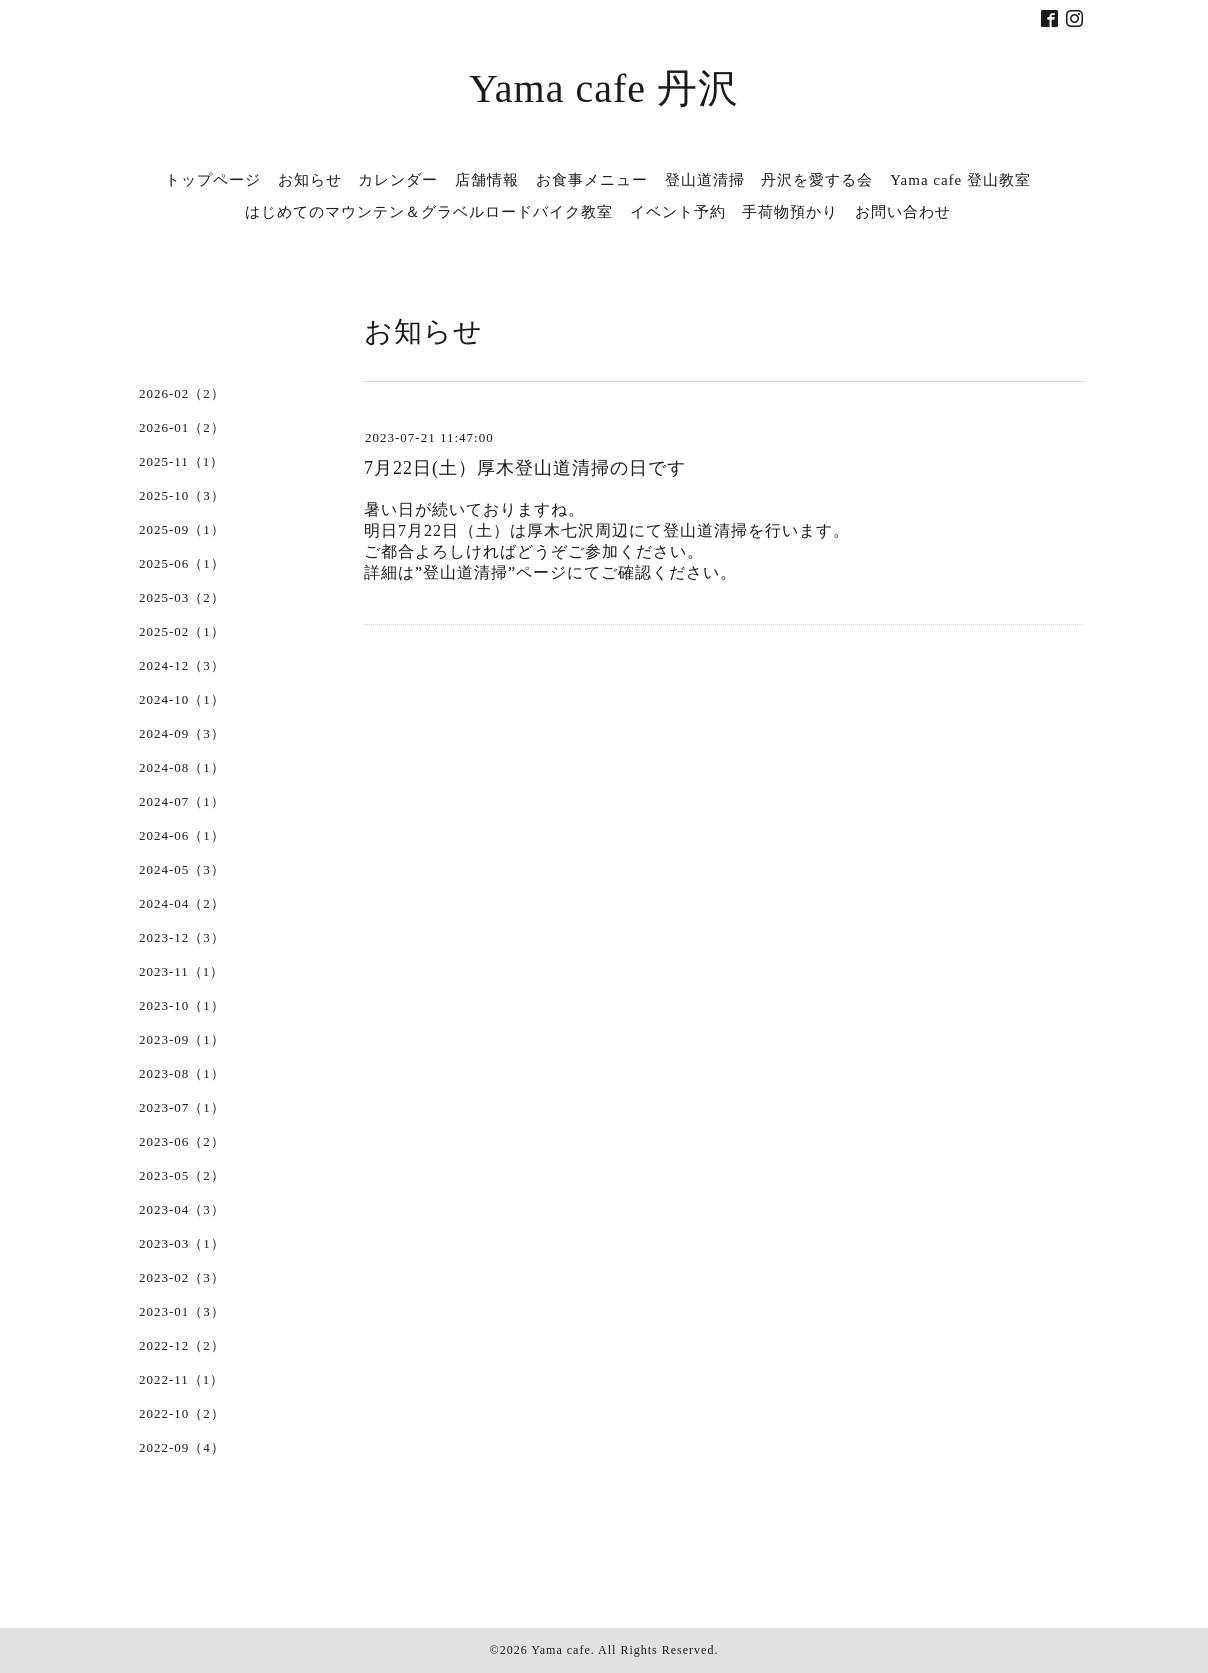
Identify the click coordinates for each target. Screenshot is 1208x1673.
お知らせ (310, 180)
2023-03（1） (182, 1243)
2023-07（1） (182, 1107)
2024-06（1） (182, 835)
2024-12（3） (182, 665)
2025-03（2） (182, 597)
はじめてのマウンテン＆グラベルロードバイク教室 (429, 212)
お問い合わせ (903, 212)
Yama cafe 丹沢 (604, 88)
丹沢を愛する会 (817, 180)
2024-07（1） (182, 801)
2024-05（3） (182, 869)
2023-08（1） (182, 1073)
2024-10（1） (182, 699)
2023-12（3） (182, 937)
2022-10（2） (182, 1413)
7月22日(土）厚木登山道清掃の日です (525, 468)
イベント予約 (678, 212)
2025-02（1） (182, 631)
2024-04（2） (182, 903)
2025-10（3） (182, 495)
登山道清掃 (705, 180)
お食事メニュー (592, 180)
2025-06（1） (182, 563)
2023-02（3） (182, 1277)
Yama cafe (560, 1650)
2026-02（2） (182, 393)
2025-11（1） (181, 461)
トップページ (213, 180)
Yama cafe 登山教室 (960, 180)
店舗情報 (487, 180)
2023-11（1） (181, 971)
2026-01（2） (182, 427)
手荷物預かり (790, 212)
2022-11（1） (181, 1379)
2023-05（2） (182, 1175)
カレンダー (398, 180)
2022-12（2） (182, 1345)
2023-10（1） (182, 1005)
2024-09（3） (182, 733)
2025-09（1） (182, 529)
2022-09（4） (182, 1447)
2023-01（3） (182, 1311)
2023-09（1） (182, 1039)
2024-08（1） (182, 767)
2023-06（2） (182, 1141)
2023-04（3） (182, 1209)
